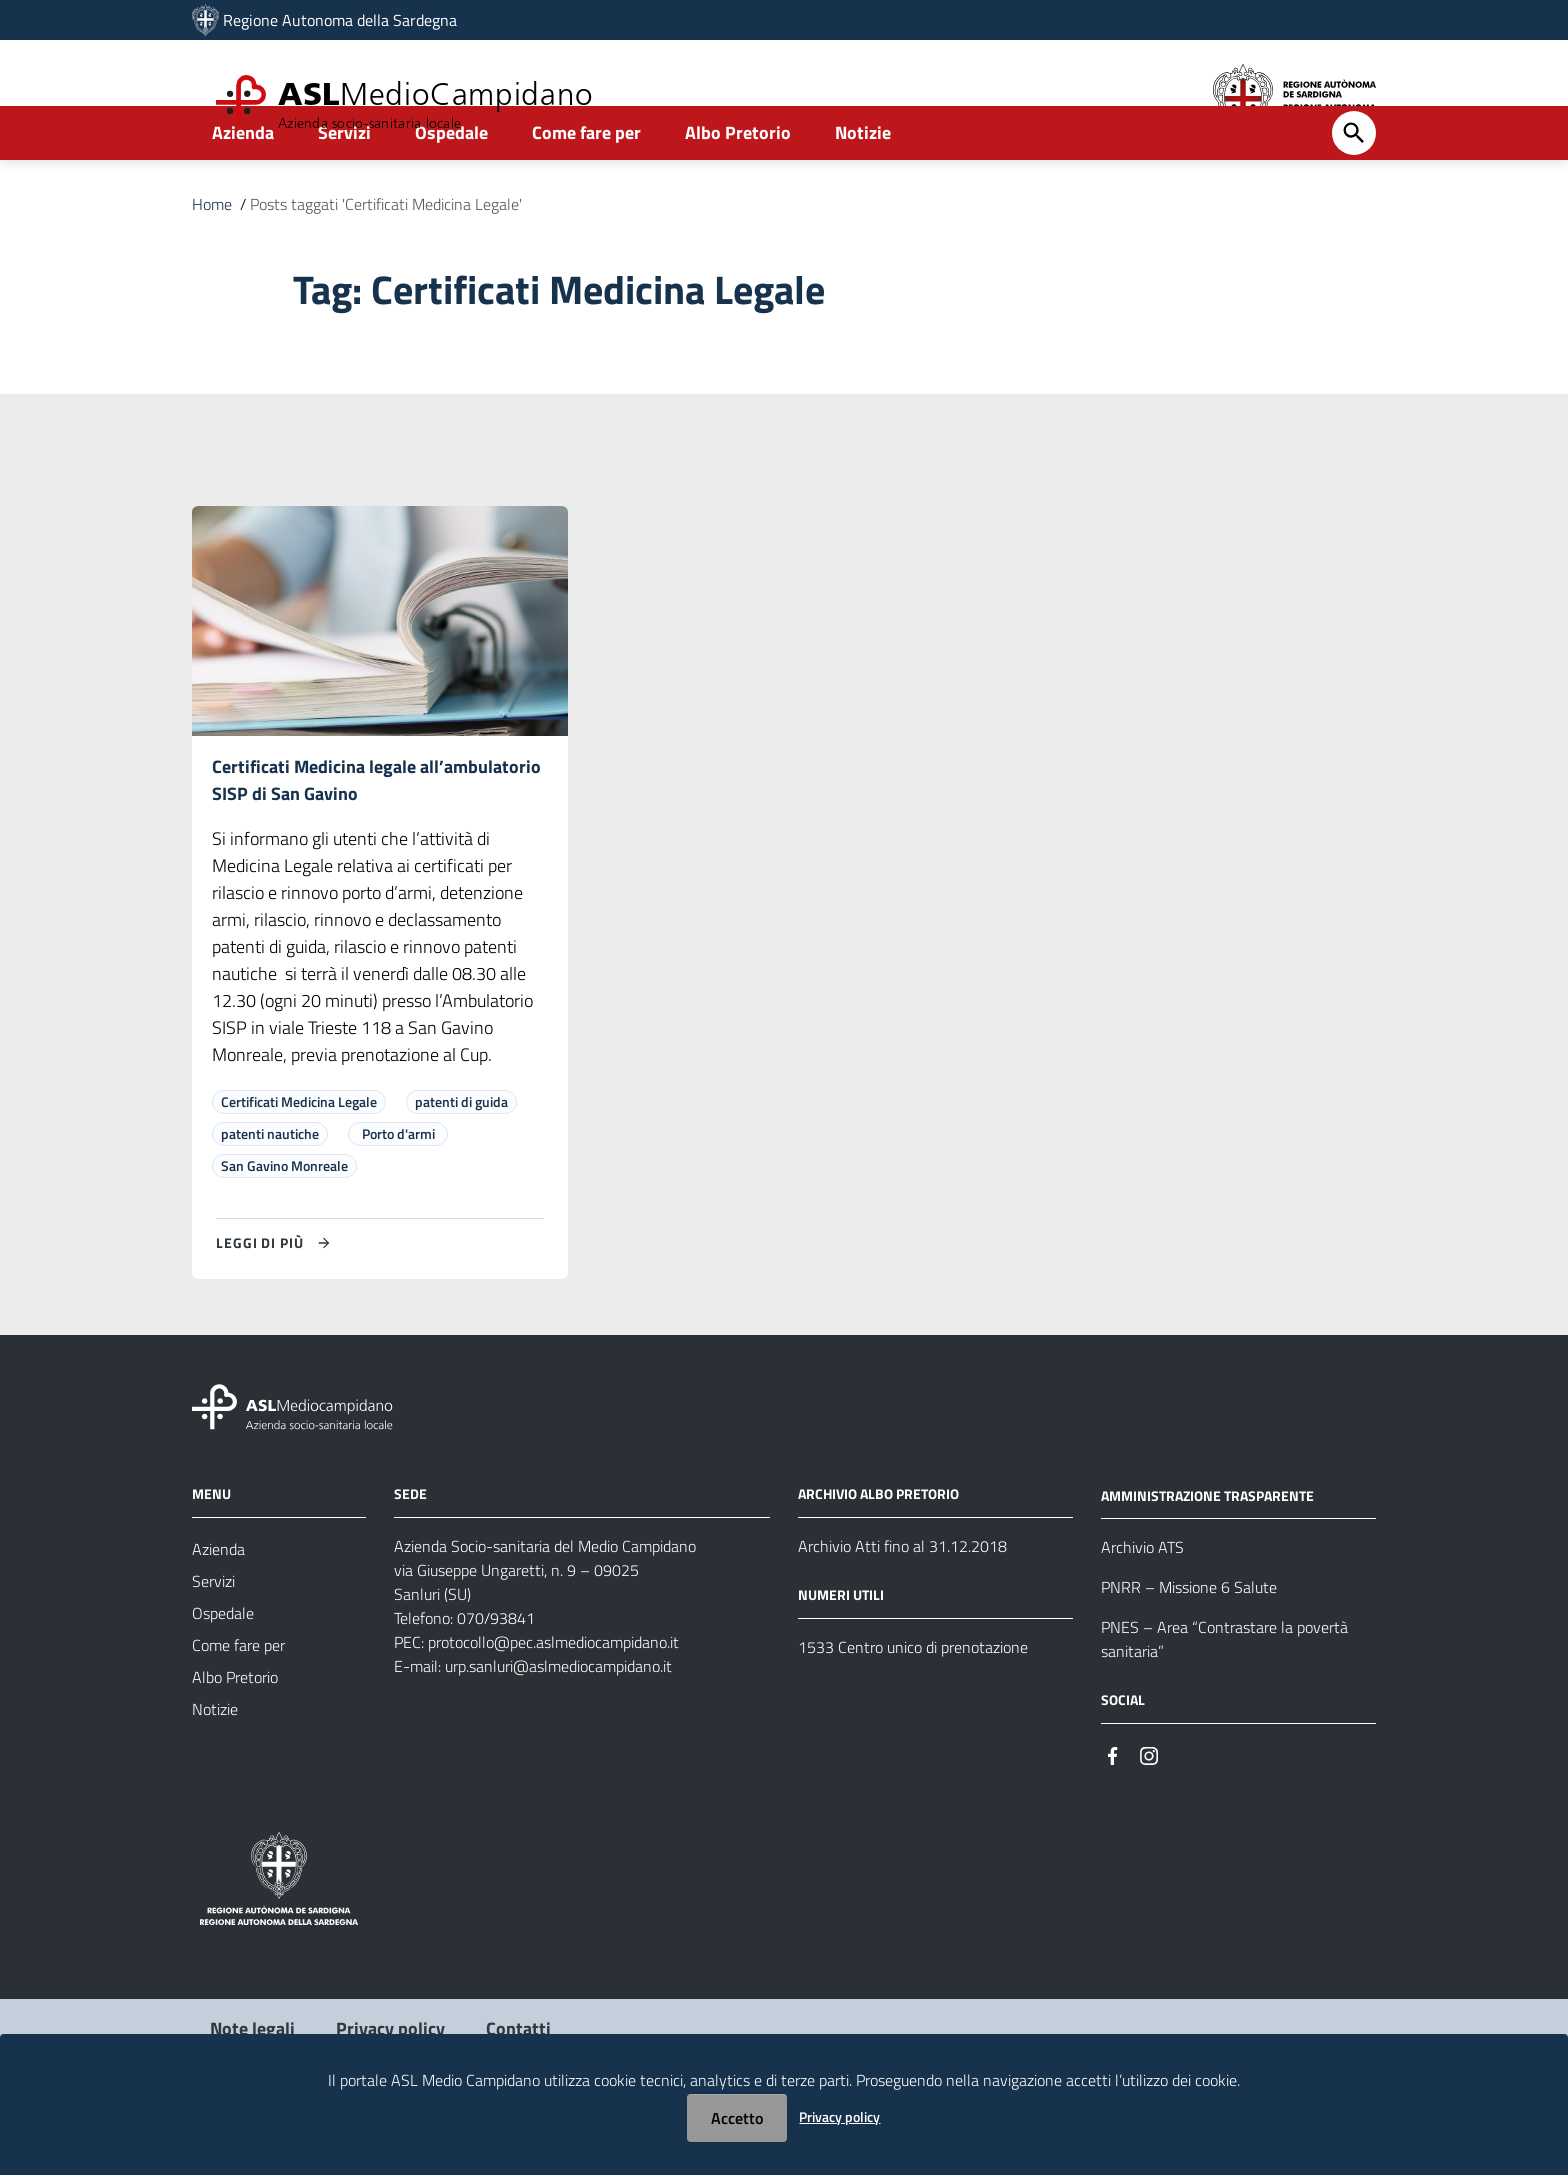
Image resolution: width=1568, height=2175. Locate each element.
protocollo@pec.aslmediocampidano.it (553, 1699)
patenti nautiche (270, 1190)
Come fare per (586, 186)
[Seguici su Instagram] (1149, 1811)
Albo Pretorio (738, 186)
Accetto (737, 2118)
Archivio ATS (1142, 1605)
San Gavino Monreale (284, 1222)
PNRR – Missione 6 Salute (1189, 1645)
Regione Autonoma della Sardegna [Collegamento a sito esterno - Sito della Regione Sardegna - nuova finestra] (340, 20)
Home (212, 258)
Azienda (243, 186)
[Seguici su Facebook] (1113, 1811)
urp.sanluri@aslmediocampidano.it (558, 1723)
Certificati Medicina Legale (299, 1158)
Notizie (863, 186)
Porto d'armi (398, 1190)
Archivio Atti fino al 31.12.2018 (902, 1603)
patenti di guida (461, 1158)
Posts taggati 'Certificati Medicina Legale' (386, 258)
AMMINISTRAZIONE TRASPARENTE (1207, 1552)
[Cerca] (1354, 187)
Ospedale (451, 186)
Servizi (344, 186)
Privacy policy (839, 2116)
